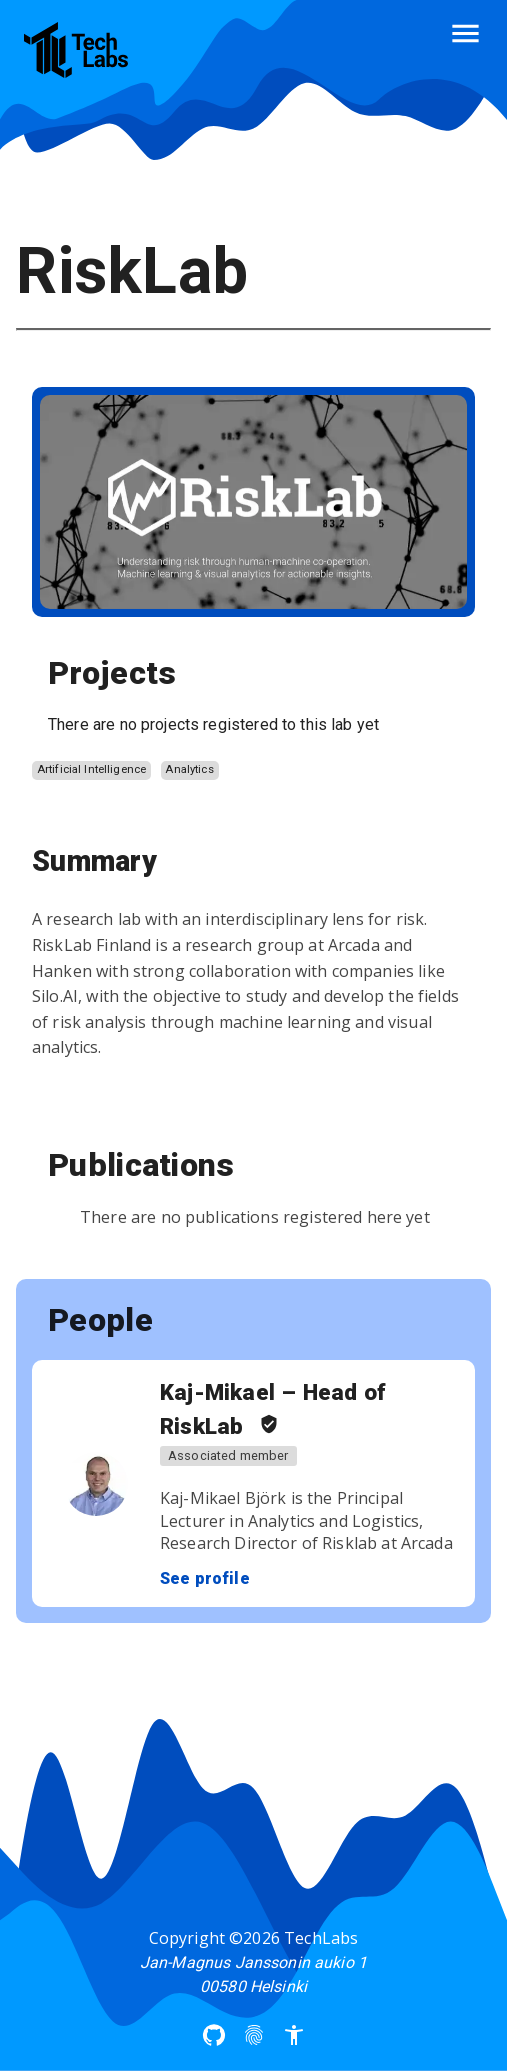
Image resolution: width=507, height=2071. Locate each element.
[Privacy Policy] (254, 2035)
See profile (205, 1578)
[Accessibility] (294, 2035)
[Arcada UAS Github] (214, 2035)
